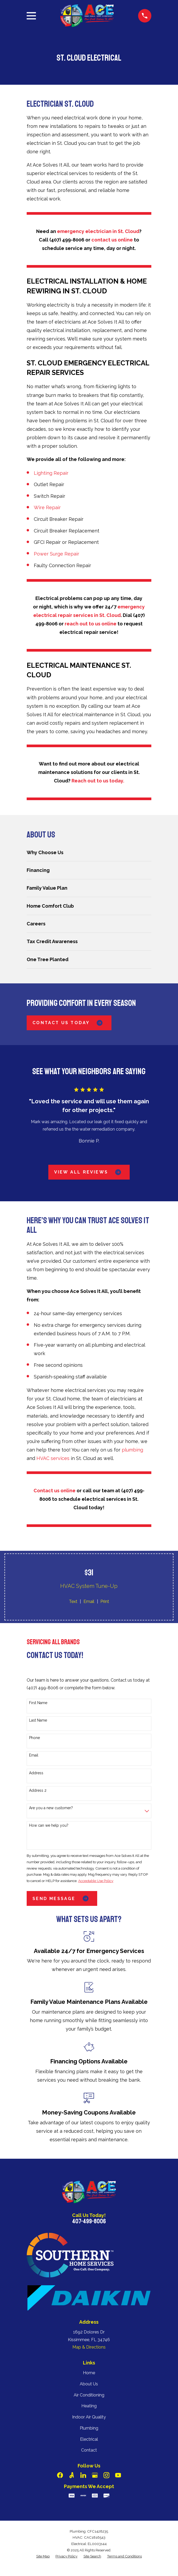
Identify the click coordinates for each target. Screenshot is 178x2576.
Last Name (38, 1720)
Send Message (61, 1898)
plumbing (132, 1450)
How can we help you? (48, 1825)
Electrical (89, 2439)
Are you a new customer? (51, 1808)
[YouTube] (118, 2475)
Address (36, 1773)
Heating (89, 2405)
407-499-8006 (89, 2221)
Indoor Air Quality (89, 2417)
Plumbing (89, 2428)
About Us (89, 2383)
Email (88, 1601)
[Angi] (71, 2475)
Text (73, 1601)
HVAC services (52, 1458)
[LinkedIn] (83, 2475)
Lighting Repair (51, 473)
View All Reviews (89, 1172)
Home (89, 2372)
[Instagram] (106, 2475)
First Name (38, 1703)
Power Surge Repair (56, 554)
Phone (34, 1738)
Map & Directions (89, 2347)
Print (104, 1601)
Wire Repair (47, 507)
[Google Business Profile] (95, 2475)
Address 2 (37, 1790)
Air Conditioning (89, 2395)
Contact (89, 2450)
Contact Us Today (68, 1023)
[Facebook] (60, 2475)
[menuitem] (89, 852)
